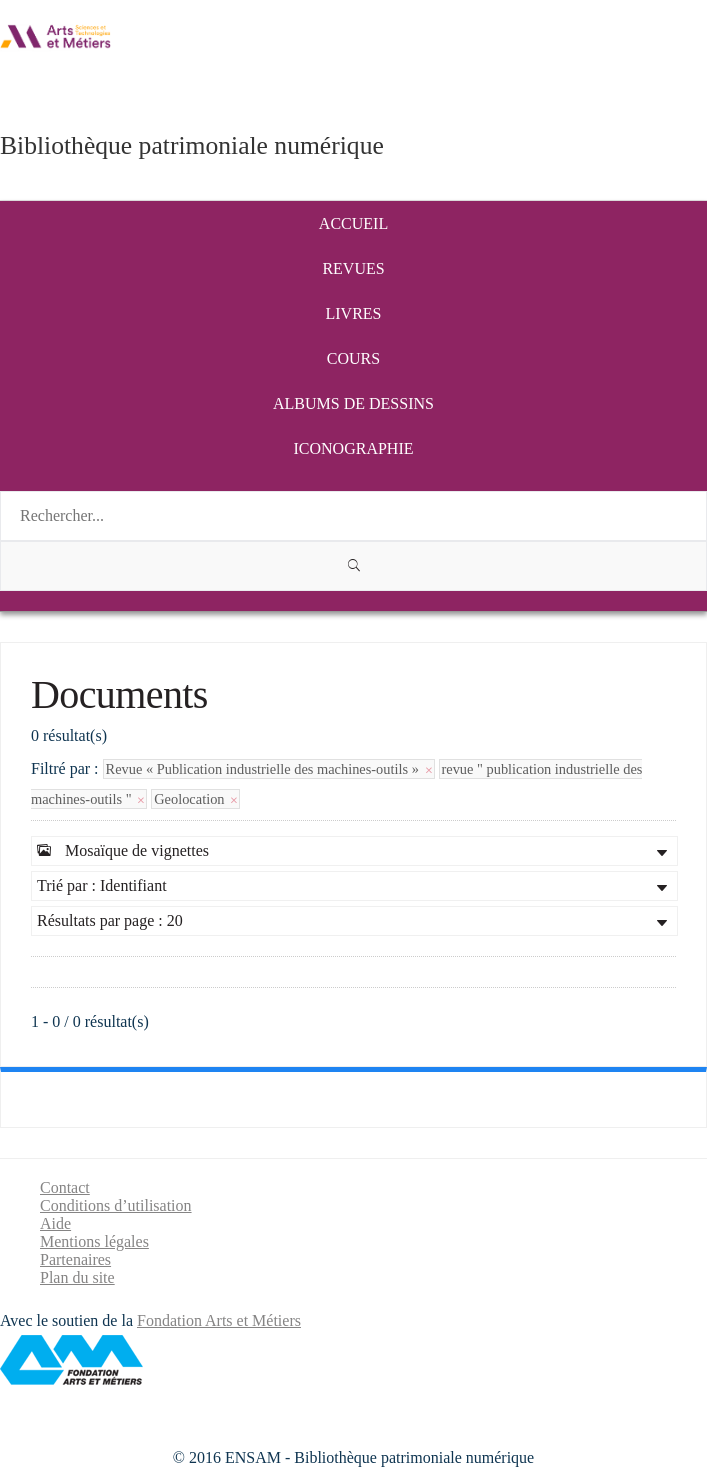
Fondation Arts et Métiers (219, 1320)
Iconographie (354, 448)
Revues (353, 268)
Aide (55, 1223)
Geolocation (195, 799)
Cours (353, 358)
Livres (354, 313)
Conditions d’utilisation (116, 1205)
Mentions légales (94, 1241)
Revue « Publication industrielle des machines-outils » (269, 769)
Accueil (353, 223)
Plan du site (77, 1277)
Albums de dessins (353, 403)
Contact (65, 1187)
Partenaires (75, 1259)
